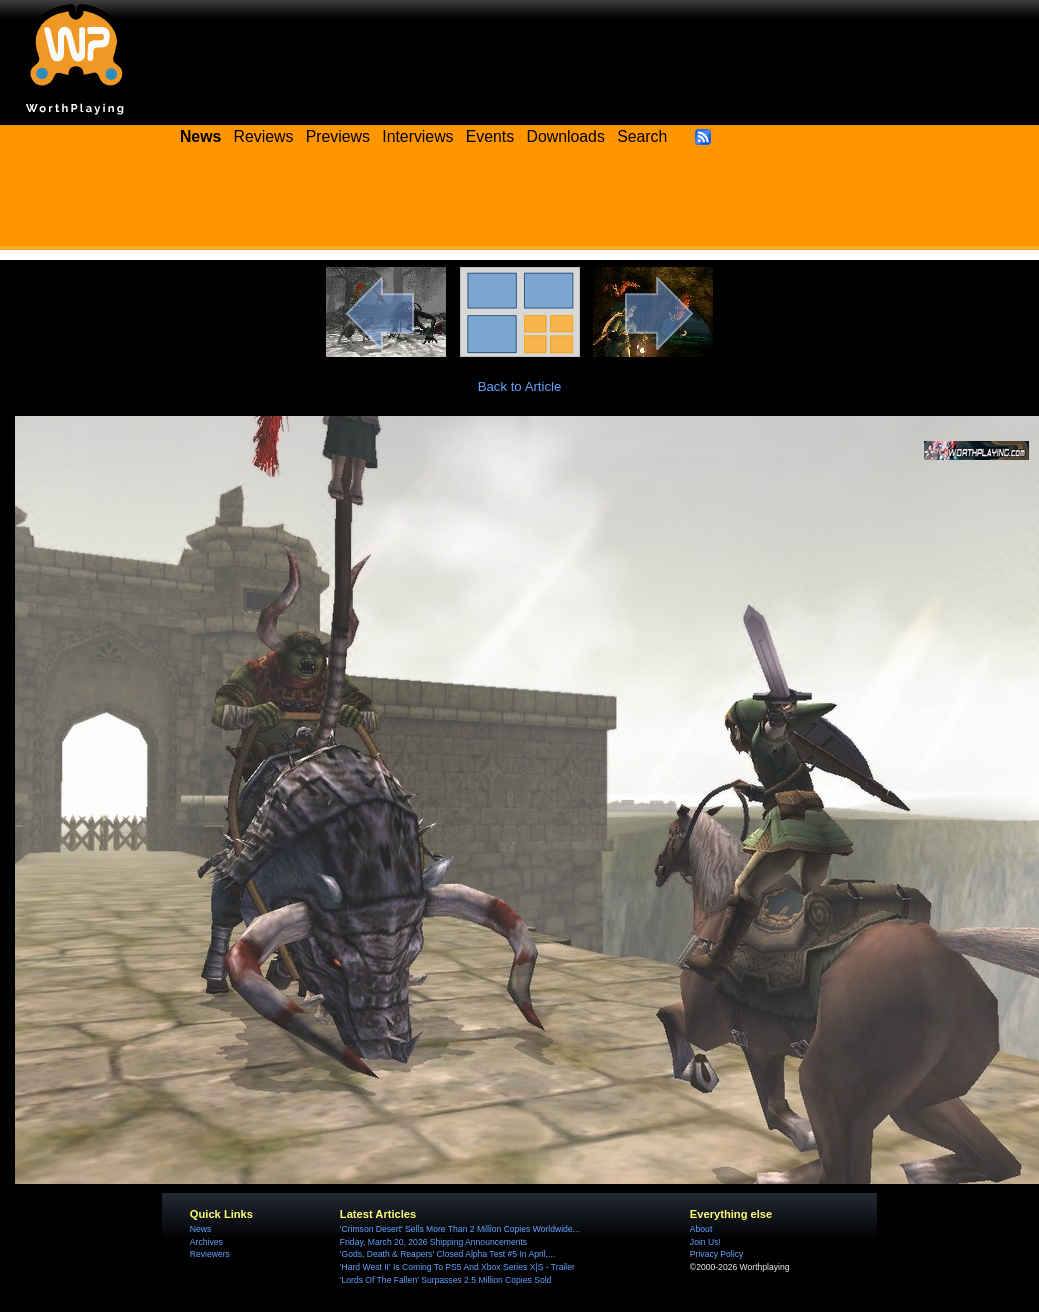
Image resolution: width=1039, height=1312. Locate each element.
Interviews (417, 136)
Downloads (566, 136)
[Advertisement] (520, 205)
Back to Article (520, 386)
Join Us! (705, 1242)
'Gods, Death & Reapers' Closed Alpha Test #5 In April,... (447, 1254)
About (701, 1229)
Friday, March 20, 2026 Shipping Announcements (433, 1242)
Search (642, 136)
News (200, 1229)
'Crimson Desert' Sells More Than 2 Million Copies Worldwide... (460, 1229)
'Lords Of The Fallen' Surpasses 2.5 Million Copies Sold (445, 1280)
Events (490, 136)
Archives (206, 1242)
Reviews (264, 136)
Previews (338, 136)
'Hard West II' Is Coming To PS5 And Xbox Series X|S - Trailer (457, 1267)
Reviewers (210, 1254)
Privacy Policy (716, 1254)
